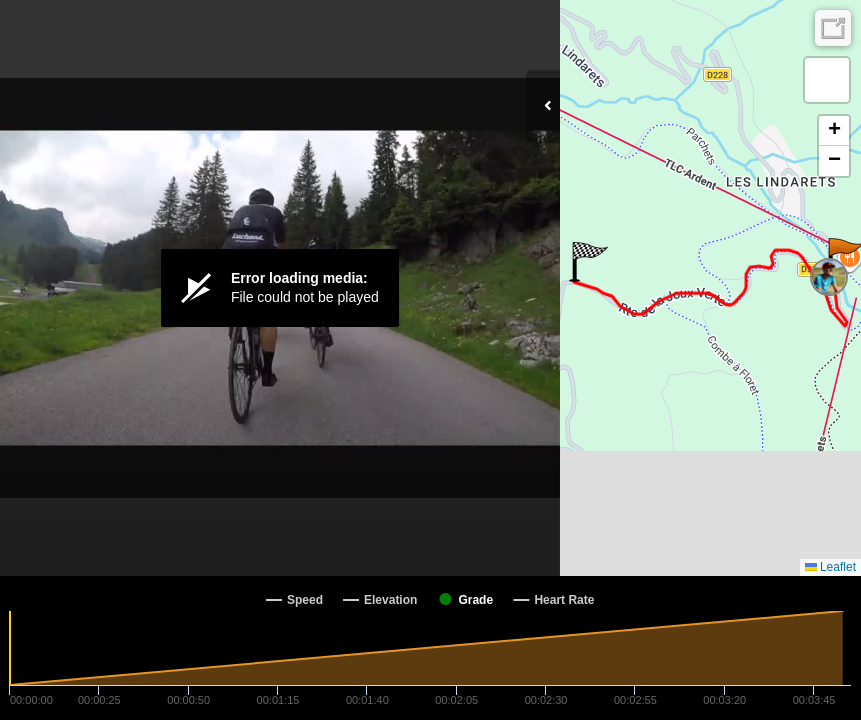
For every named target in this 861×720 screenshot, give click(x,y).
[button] (588, 262)
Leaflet (830, 567)
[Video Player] (280, 288)
